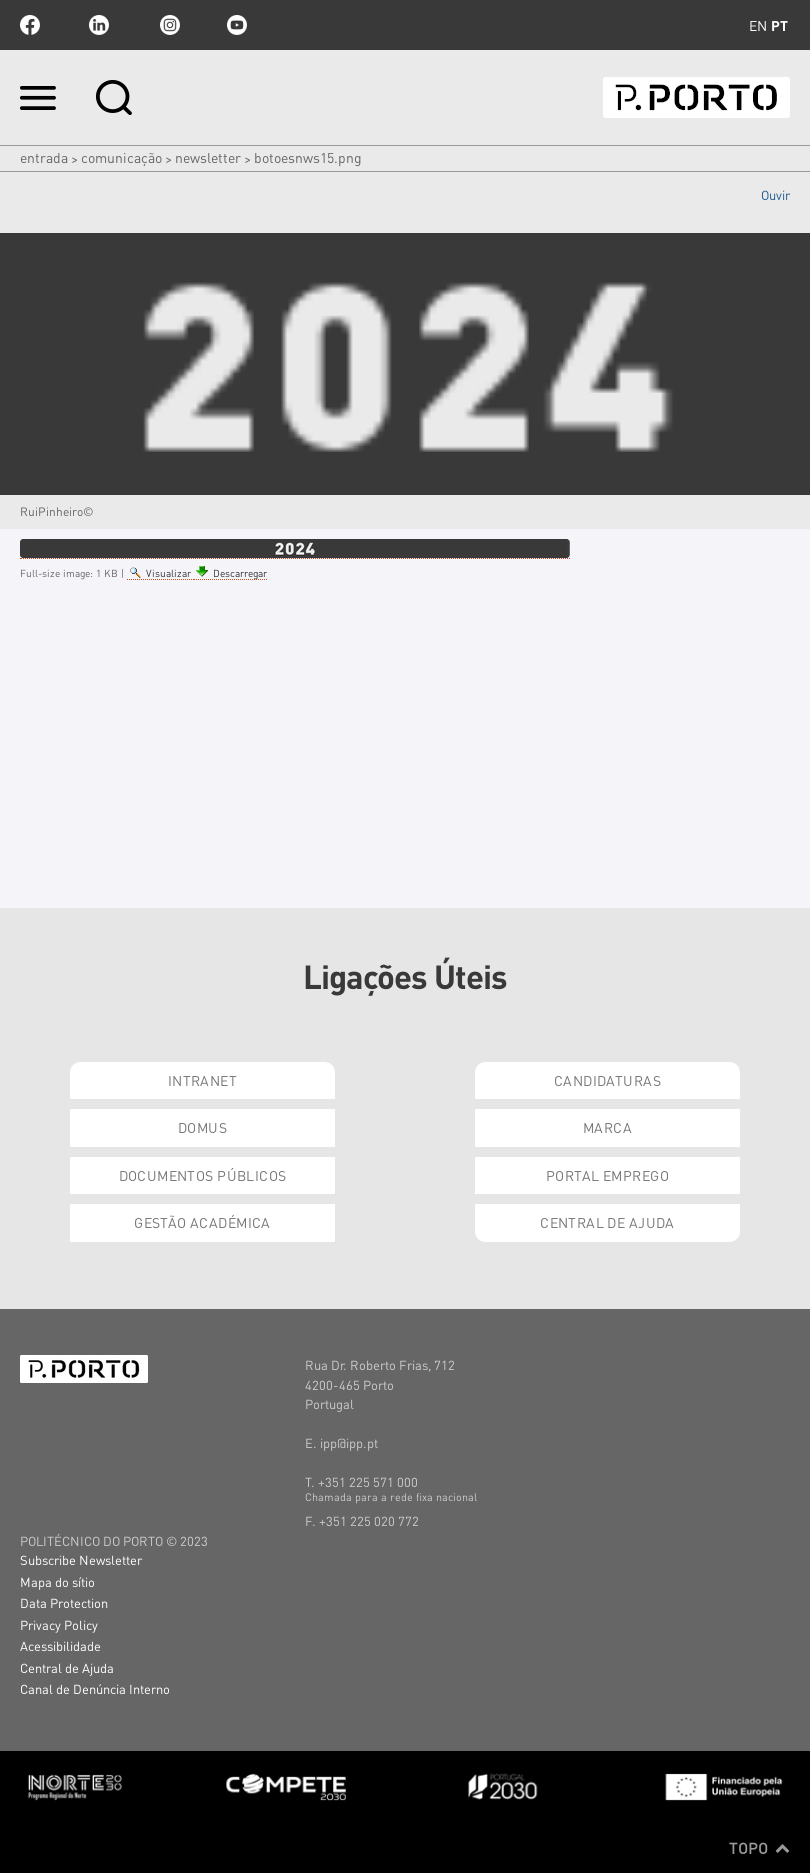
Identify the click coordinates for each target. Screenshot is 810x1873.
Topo (759, 1848)
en (758, 25)
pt (779, 25)
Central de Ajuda (607, 1222)
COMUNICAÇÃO (121, 157)
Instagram (168, 25)
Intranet (202, 1080)
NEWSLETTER (208, 157)
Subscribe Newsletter (81, 1559)
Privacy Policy (59, 1624)
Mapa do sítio (57, 1581)
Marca (607, 1127)
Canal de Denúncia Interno (95, 1688)
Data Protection (64, 1602)
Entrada (44, 157)
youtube (237, 25)
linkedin (99, 25)
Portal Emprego (607, 1175)
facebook (30, 25)
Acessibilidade (60, 1645)
